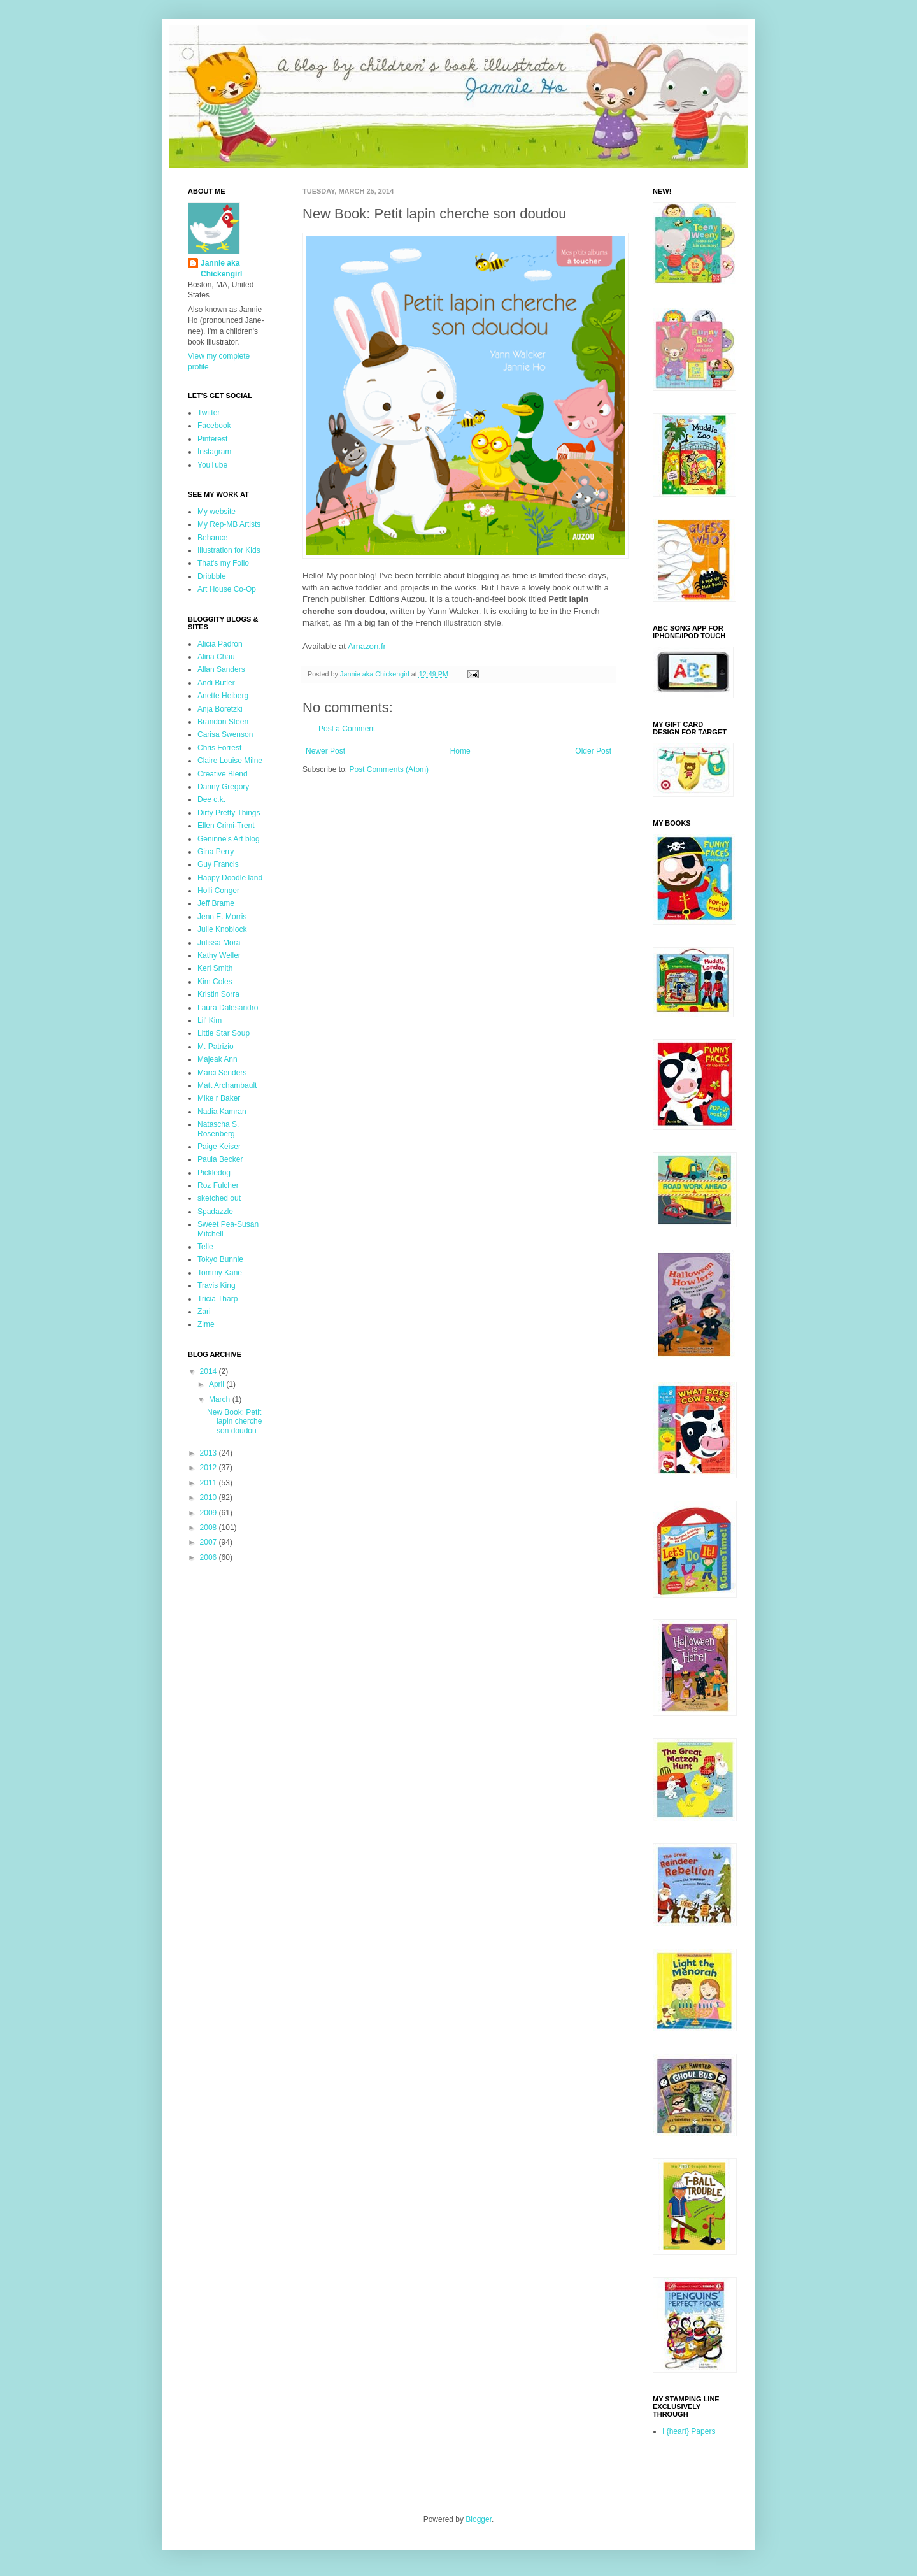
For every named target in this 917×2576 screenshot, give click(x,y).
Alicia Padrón (220, 644)
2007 (209, 1542)
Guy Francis (218, 864)
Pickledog (214, 1172)
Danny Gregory (223, 786)
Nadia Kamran (221, 1111)
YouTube (212, 465)
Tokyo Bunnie (220, 1259)
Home (460, 751)
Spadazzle (215, 1211)
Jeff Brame (215, 903)
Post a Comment (346, 728)
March (220, 1399)
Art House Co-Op (226, 589)
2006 (209, 1557)
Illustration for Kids (228, 550)
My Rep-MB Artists (228, 524)
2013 (209, 1453)
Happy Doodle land (229, 877)
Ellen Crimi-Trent (226, 825)
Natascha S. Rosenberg (218, 1129)
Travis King (216, 1285)
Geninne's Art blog (228, 838)
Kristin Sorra (218, 994)
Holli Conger (218, 890)
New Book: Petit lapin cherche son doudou (234, 1421)
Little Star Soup (223, 1033)
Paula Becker (220, 1159)
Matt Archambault (227, 1085)
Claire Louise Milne (229, 760)
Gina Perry (215, 851)
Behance (212, 537)
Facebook (214, 425)
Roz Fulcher (218, 1185)
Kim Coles (214, 981)
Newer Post (325, 751)
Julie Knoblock (221, 929)
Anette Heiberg (222, 695)
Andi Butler (216, 682)
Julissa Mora (218, 942)
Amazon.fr (367, 646)
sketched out (219, 1198)
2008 (209, 1527)
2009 (209, 1512)
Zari (204, 1311)
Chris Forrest (219, 747)
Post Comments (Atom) (389, 769)
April (217, 1384)
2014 (209, 1371)
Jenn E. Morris (221, 916)
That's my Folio (223, 563)
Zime (206, 1324)
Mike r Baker (218, 1098)
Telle (205, 1246)
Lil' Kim (209, 1020)
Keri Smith (214, 968)
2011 (209, 1482)
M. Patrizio (215, 1046)
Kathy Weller (219, 955)
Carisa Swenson (225, 734)
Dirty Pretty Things (228, 812)
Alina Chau (216, 656)
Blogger (479, 2519)
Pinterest (212, 438)
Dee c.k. (211, 799)
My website (216, 511)
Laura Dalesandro (227, 1007)
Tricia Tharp (217, 1298)
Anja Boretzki (220, 709)
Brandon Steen (222, 721)
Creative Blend (222, 773)
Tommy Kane (219, 1272)
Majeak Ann (217, 1059)
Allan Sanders (221, 669)
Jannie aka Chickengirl (221, 268)
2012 (209, 1467)
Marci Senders (221, 1072)
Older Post (593, 751)
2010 (209, 1497)
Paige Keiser (219, 1146)
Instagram (214, 451)
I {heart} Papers (688, 2431)
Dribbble (211, 576)
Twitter (208, 412)
